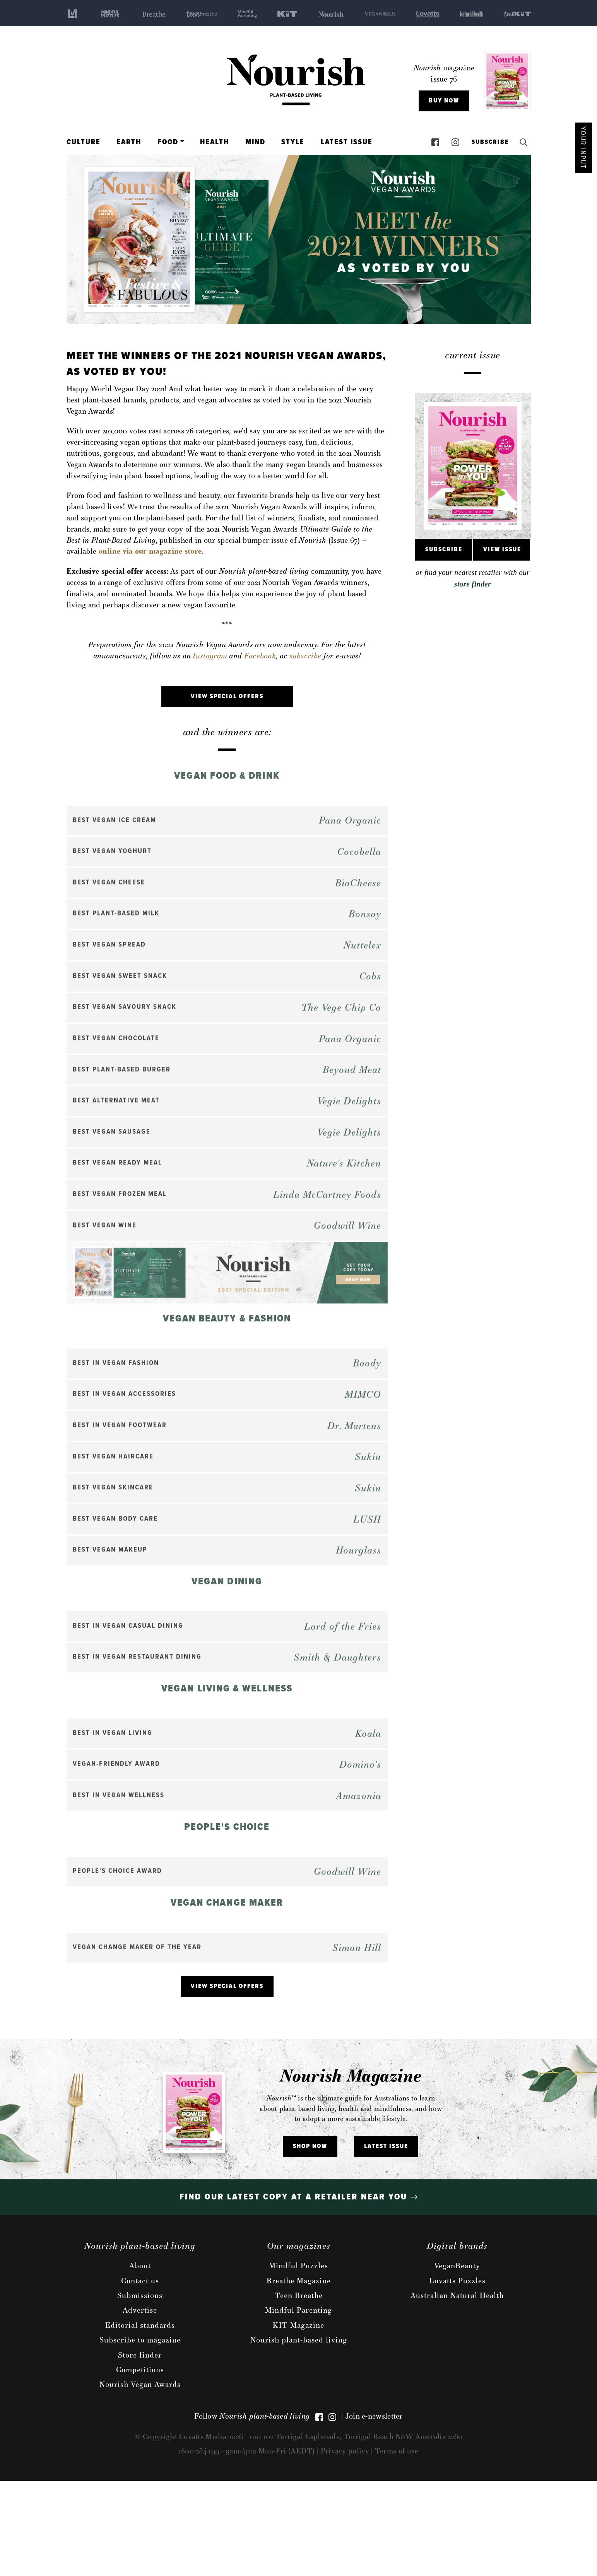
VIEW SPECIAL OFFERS (227, 696)
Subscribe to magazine (140, 2434)
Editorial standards (140, 2419)
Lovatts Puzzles (457, 2375)
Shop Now (310, 2241)
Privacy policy (345, 2545)
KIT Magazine (298, 2419)
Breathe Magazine (299, 2375)
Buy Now (444, 101)
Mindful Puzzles (298, 2360)
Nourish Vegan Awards (140, 2479)
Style (292, 142)
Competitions (140, 2464)
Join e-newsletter (374, 2510)
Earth (128, 142)
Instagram (210, 655)
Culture (84, 142)
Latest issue (386, 2241)
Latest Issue (347, 142)
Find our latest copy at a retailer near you (298, 2292)
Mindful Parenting (298, 2405)
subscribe (305, 655)
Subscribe (488, 142)
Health (214, 142)
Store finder (140, 2449)
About (140, 2360)
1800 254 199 (200, 2545)
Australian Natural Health (457, 2390)
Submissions (140, 2390)
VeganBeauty (457, 2360)
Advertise (140, 2405)
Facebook (260, 655)
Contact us (140, 2375)
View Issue (502, 550)
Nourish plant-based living (298, 2434)
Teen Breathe (299, 2390)
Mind (255, 142)
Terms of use (397, 2545)
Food (167, 142)
